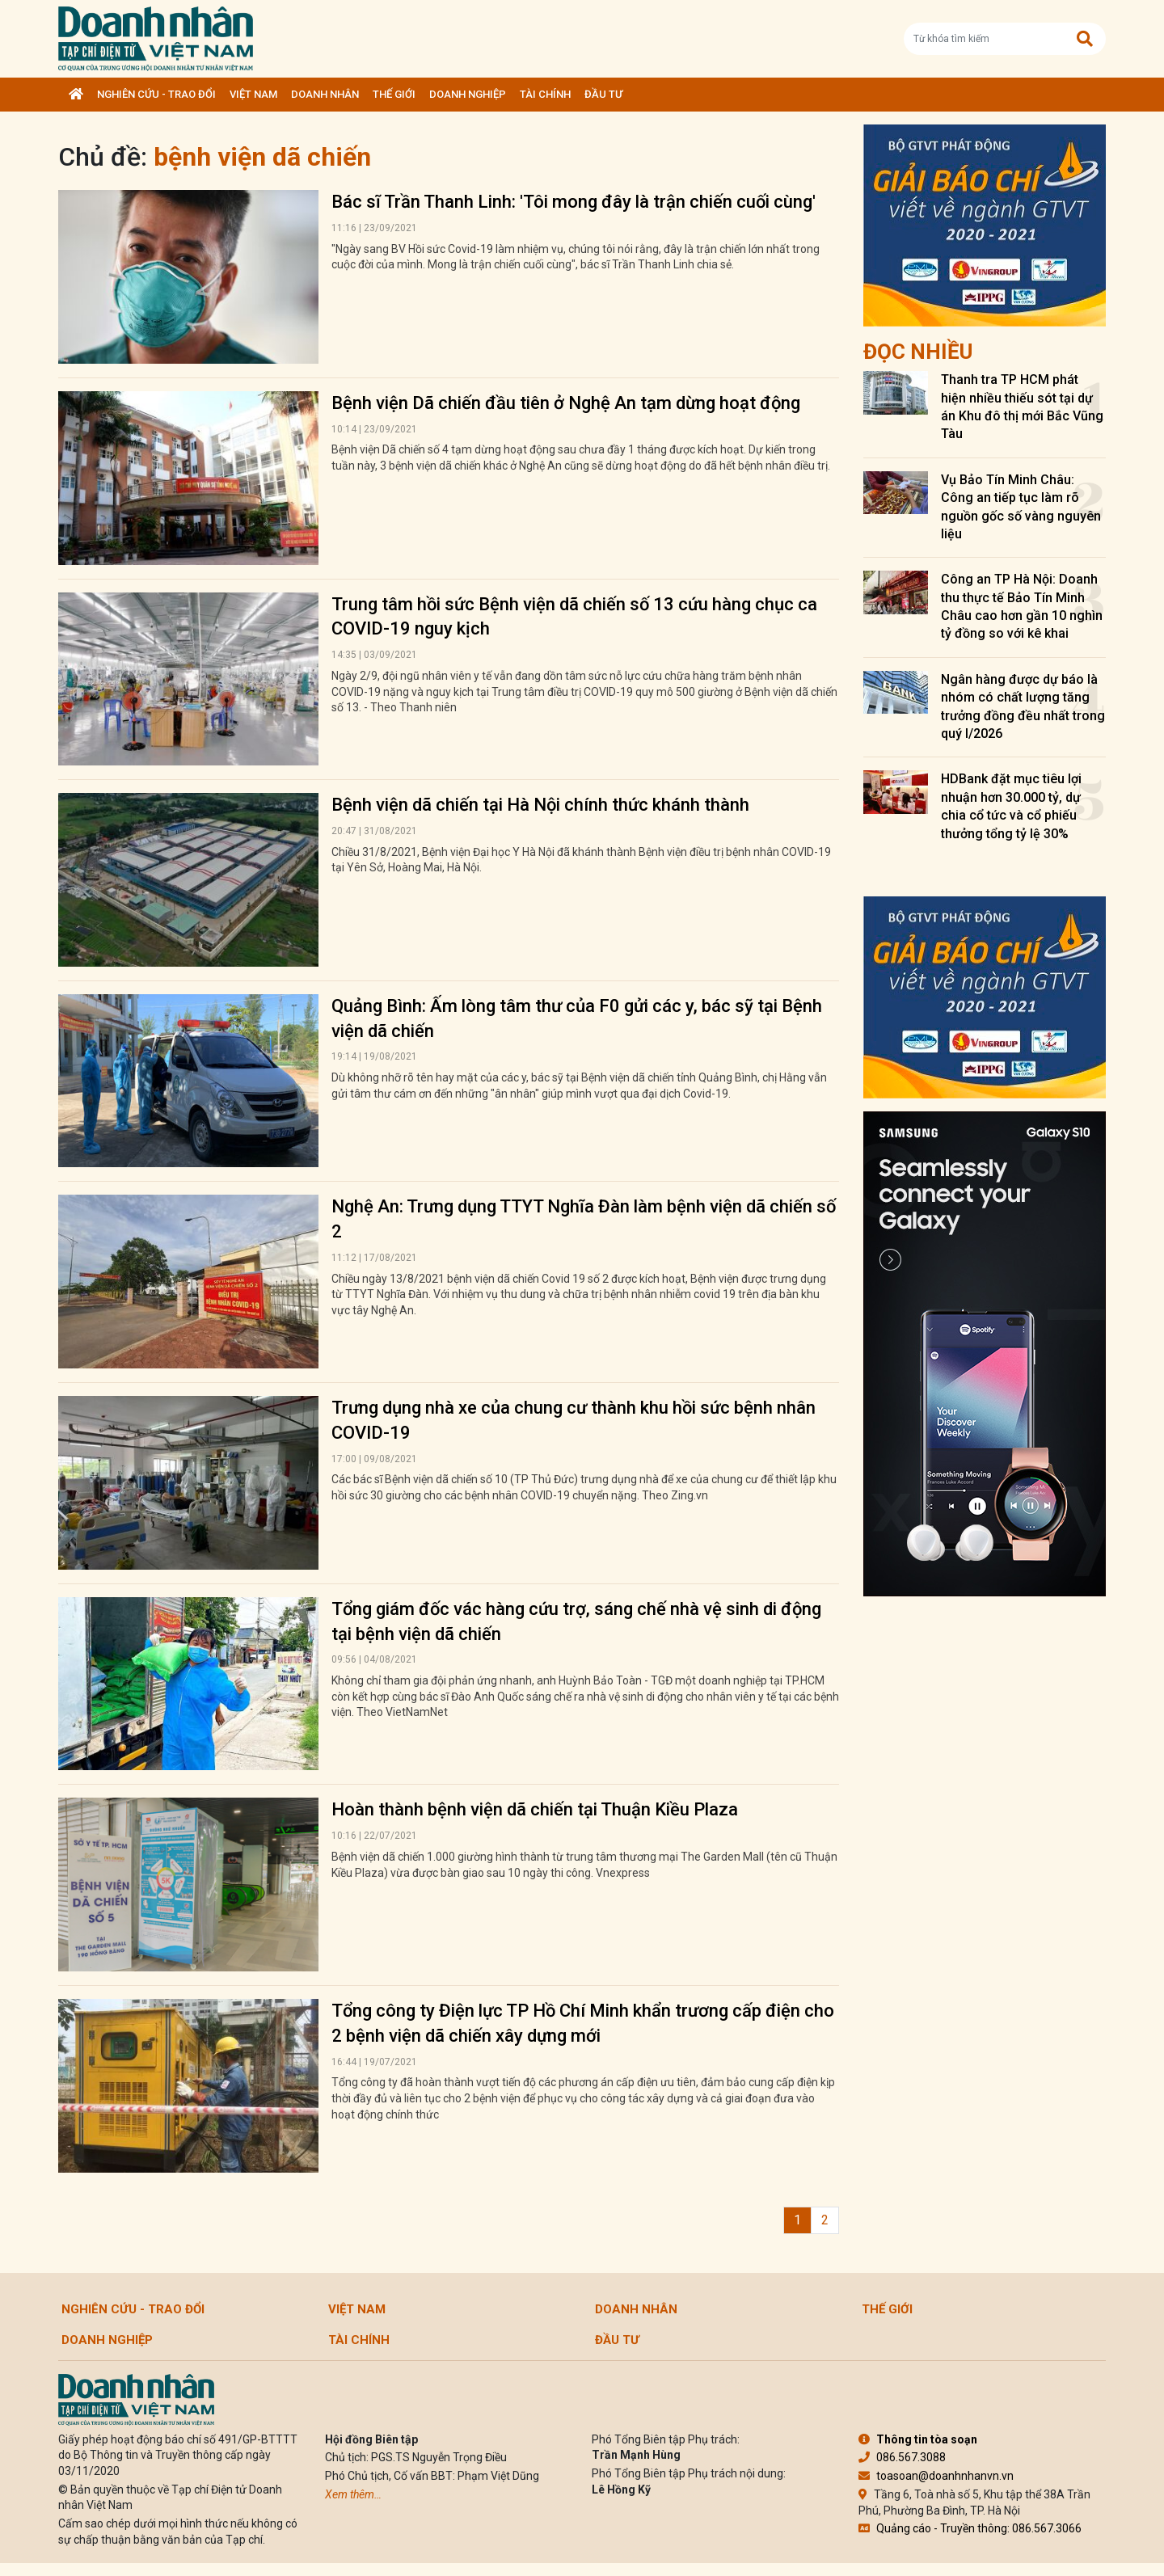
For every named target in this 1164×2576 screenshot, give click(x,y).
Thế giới (394, 94)
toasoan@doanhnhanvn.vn (936, 2475)
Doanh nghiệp (467, 94)
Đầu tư (603, 94)
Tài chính (545, 94)
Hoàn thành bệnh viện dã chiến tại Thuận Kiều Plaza (534, 1809)
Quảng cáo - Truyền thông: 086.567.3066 (970, 2528)
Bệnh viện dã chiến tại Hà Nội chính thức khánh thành (540, 805)
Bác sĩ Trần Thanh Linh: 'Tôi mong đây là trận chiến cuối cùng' (573, 202)
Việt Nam (253, 94)
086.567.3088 (902, 2457)
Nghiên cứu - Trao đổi (156, 94)
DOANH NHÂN (325, 94)
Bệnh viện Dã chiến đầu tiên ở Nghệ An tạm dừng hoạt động (565, 403)
